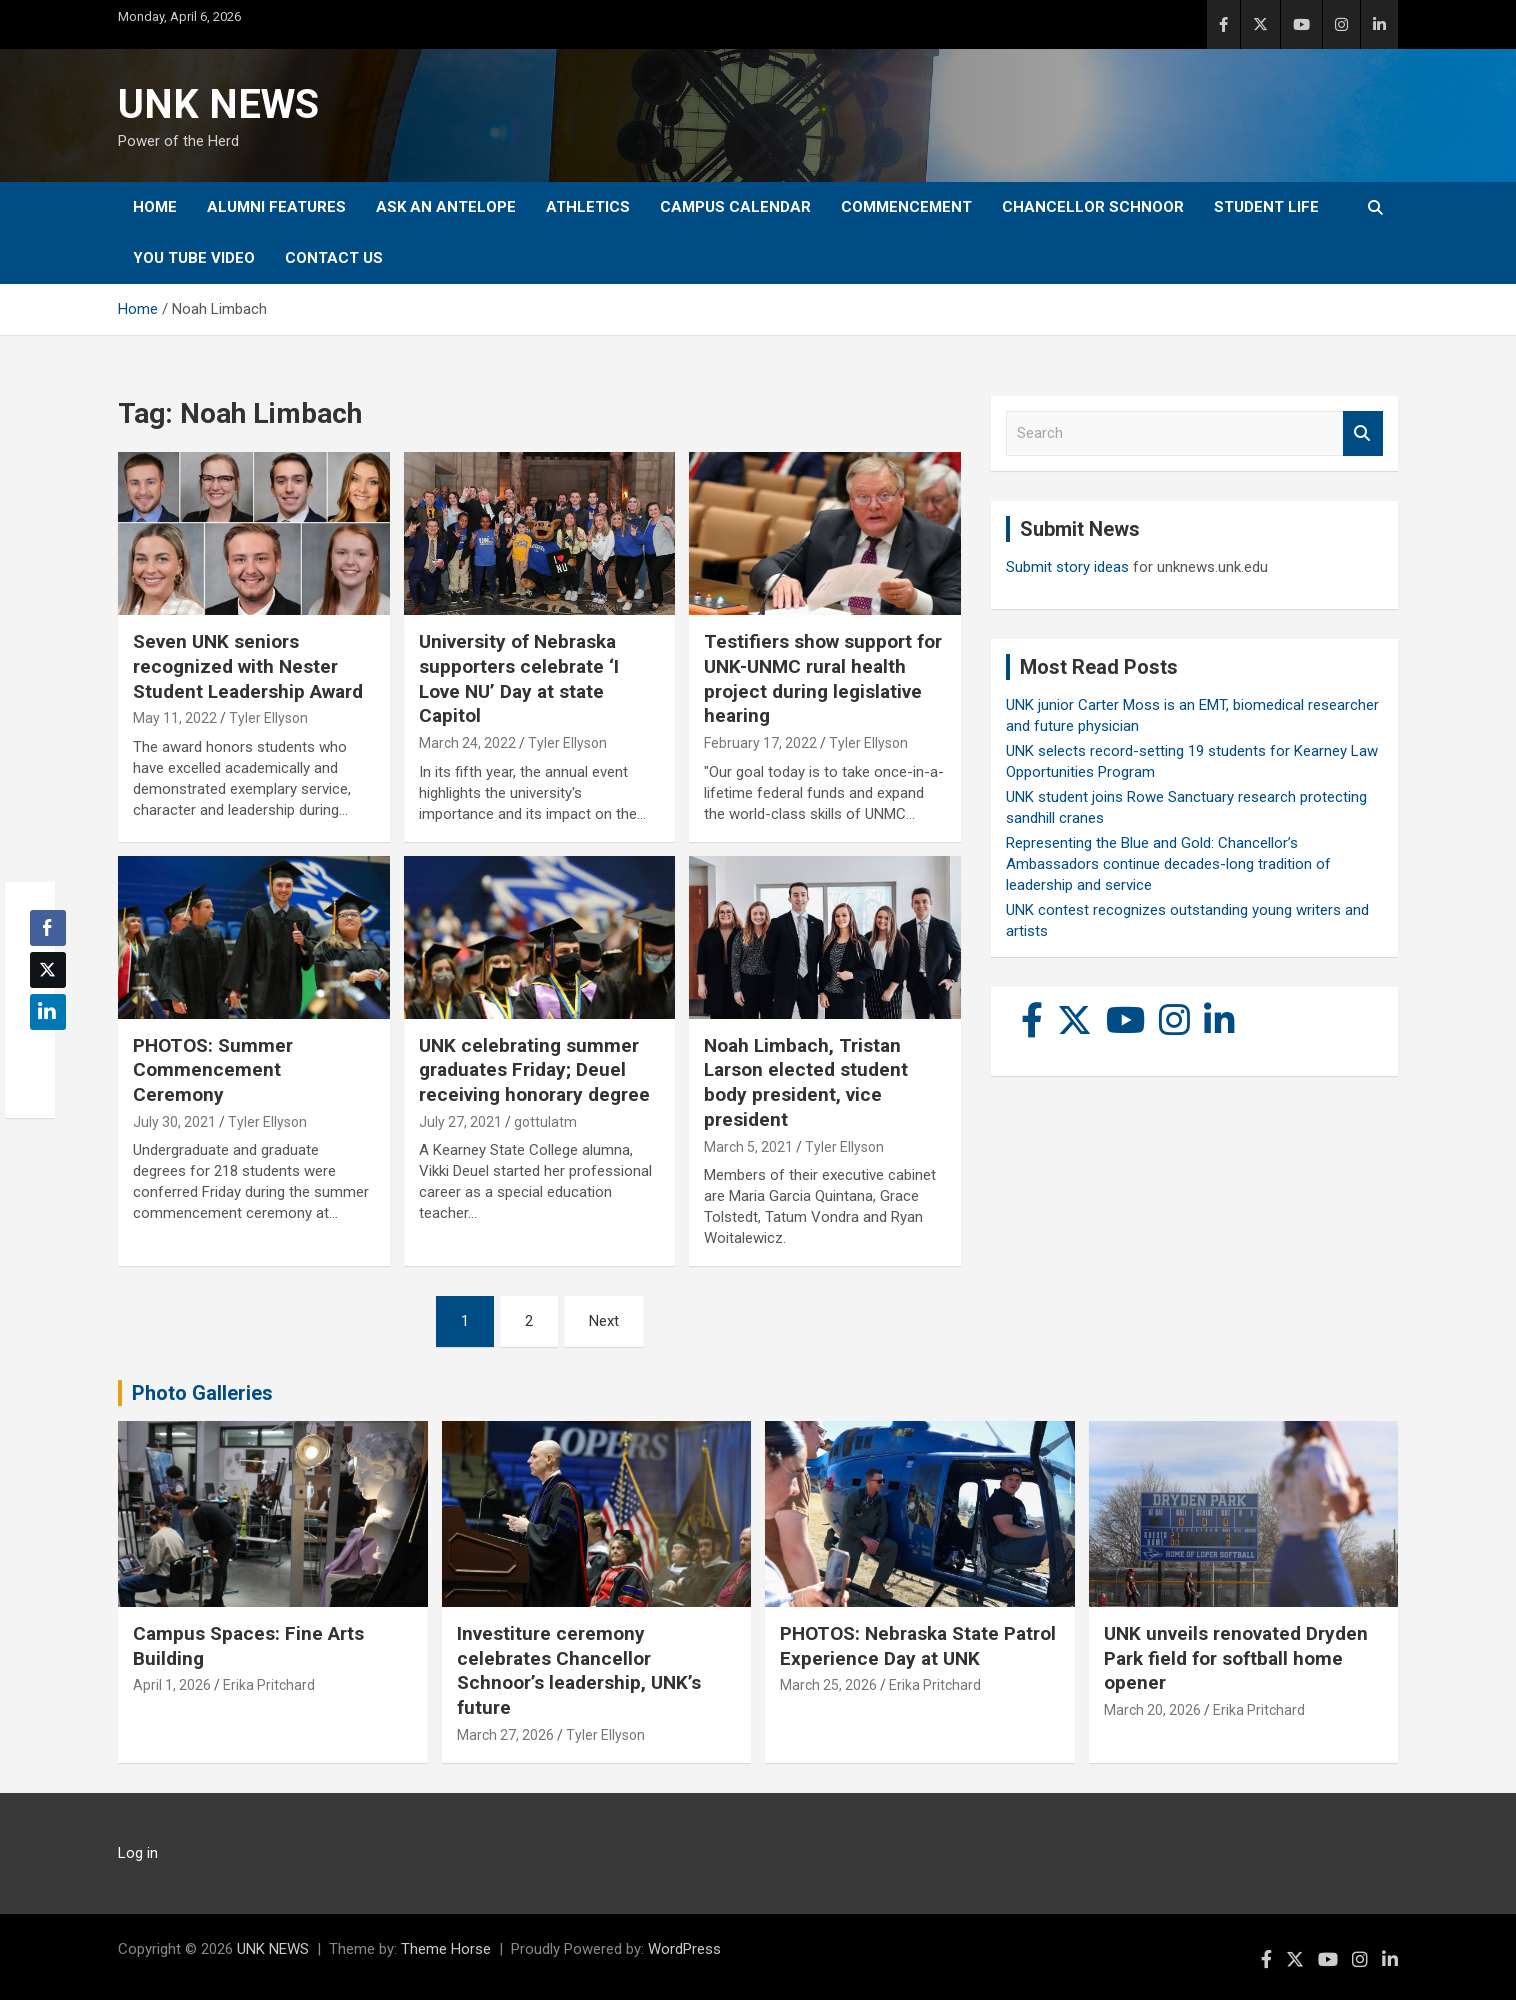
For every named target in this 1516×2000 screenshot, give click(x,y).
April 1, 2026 (172, 1685)
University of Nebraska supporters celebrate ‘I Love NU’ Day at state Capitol (519, 678)
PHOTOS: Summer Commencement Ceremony (213, 1070)
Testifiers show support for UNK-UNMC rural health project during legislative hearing (823, 678)
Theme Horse (446, 1949)
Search (1363, 433)
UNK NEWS (218, 104)
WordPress (684, 1949)
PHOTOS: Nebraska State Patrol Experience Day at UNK (918, 1646)
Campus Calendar (735, 207)
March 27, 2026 (505, 1735)
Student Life (1266, 207)
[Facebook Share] (48, 928)
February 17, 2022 (760, 743)
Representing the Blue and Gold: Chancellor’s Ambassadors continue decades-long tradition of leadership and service (1168, 864)
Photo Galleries (202, 1393)
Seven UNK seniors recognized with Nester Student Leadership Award (248, 666)
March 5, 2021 (748, 1147)
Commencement (906, 207)
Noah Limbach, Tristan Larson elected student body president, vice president (806, 1082)
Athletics (588, 207)
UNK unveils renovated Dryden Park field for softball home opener (1236, 1658)
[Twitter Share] (48, 970)
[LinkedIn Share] (48, 1012)
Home (155, 207)
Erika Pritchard (269, 1685)
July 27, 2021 (460, 1122)
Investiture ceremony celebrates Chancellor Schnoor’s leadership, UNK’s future (579, 1670)
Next (604, 1321)
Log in (138, 1853)
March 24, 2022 (467, 743)
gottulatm (545, 1122)
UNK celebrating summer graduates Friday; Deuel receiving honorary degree (534, 1070)
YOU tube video (194, 258)
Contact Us (334, 258)
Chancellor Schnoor (1093, 207)
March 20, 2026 (1152, 1710)
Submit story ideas (1067, 567)
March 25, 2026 (828, 1685)
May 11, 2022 (175, 718)
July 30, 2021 (174, 1122)
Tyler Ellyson (268, 718)
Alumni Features (276, 207)
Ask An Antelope (446, 207)
